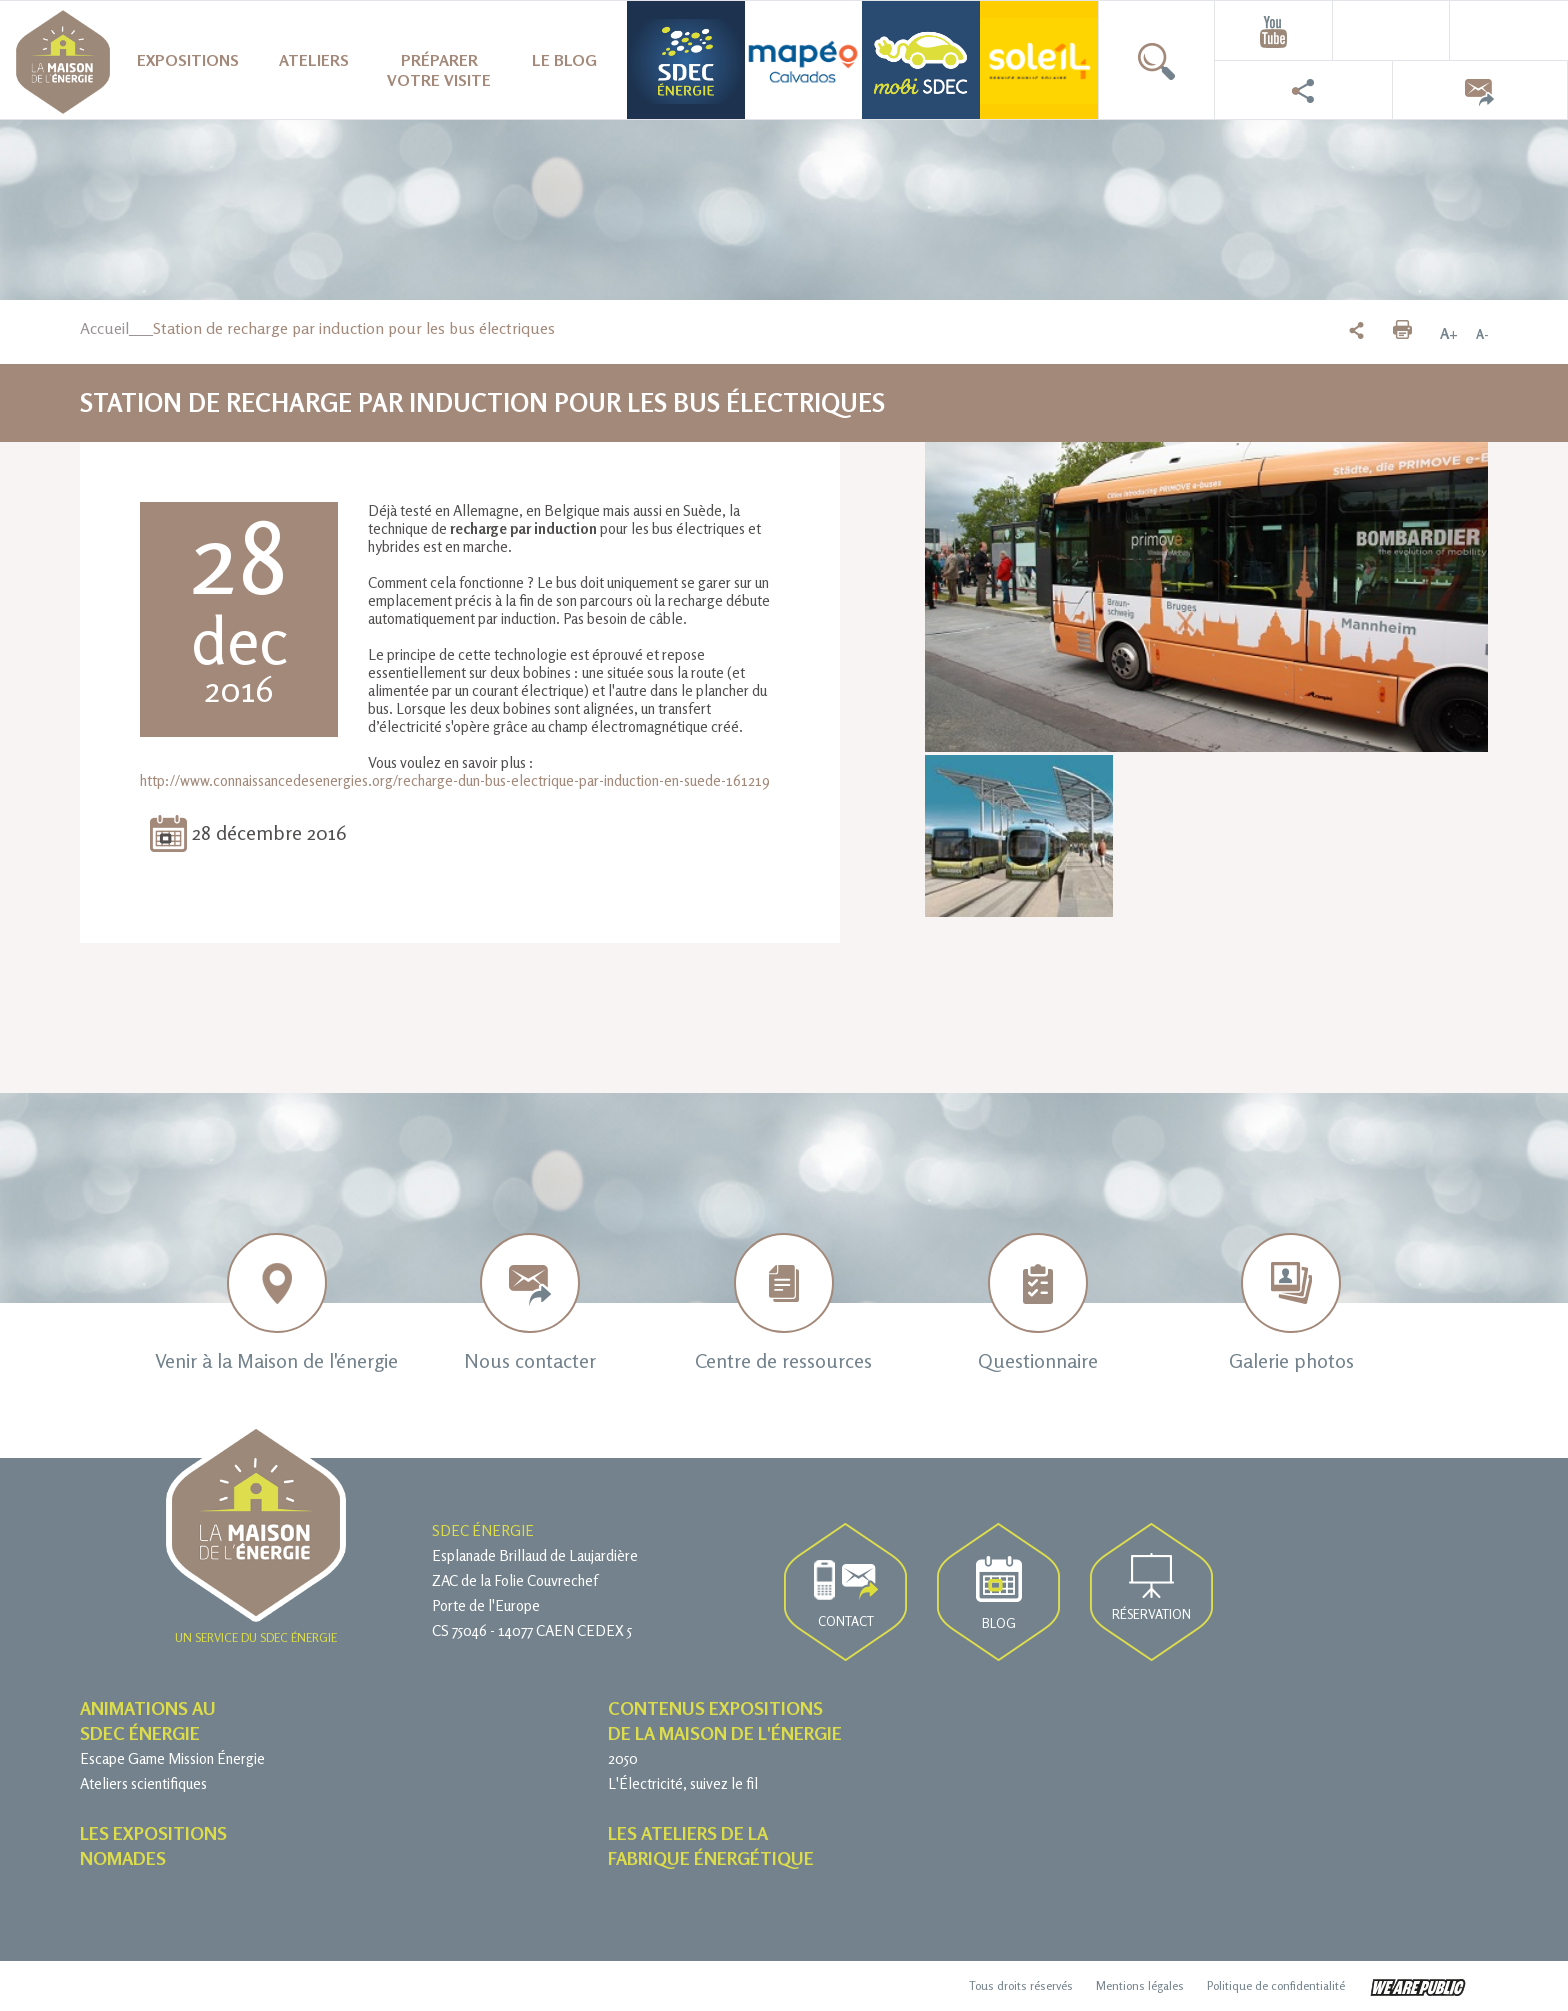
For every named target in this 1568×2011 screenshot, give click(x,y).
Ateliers (314, 60)
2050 (623, 1758)
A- (1482, 334)
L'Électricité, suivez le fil (683, 1783)
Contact (846, 1594)
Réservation (1151, 1587)
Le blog (564, 60)
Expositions (188, 60)
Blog (999, 1593)
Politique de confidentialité (1276, 1985)
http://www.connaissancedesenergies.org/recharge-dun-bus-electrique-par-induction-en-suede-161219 (455, 780)
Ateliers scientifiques (143, 1783)
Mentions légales (1140, 1985)
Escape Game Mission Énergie (172, 1758)
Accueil (104, 328)
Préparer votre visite (439, 70)
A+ (1449, 334)
